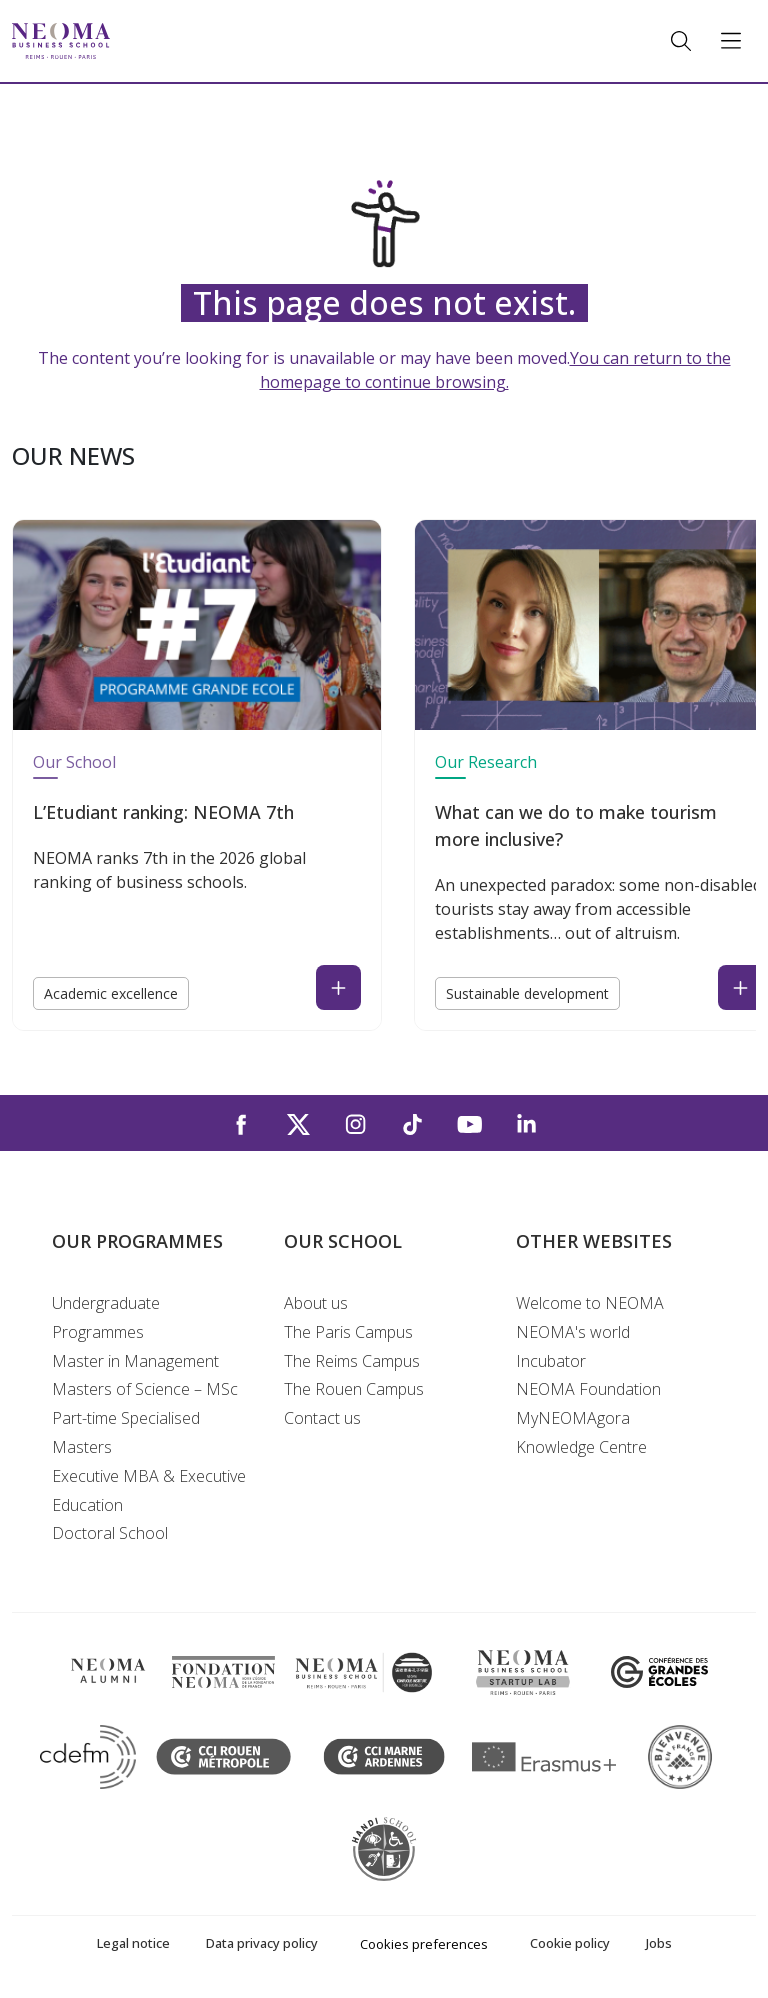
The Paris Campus (348, 1332)
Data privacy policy (262, 1943)
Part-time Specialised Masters (126, 1432)
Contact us (322, 1418)
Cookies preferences (424, 1944)
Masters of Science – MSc (145, 1389)
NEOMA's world (573, 1332)
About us (316, 1303)
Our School (74, 762)
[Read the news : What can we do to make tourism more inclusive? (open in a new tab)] (740, 987)
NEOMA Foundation (588, 1389)
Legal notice (133, 1943)
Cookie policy (570, 1943)
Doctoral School (110, 1533)
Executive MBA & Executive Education (149, 1490)
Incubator (551, 1361)
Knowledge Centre (581, 1447)
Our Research (486, 762)
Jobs (659, 1943)
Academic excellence (111, 993)
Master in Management (135, 1361)
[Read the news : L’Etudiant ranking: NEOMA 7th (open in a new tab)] (338, 987)
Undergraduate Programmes (106, 1317)
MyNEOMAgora (573, 1418)
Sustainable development (527, 993)
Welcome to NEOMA (590, 1303)
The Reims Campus (352, 1361)
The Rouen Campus (354, 1389)
